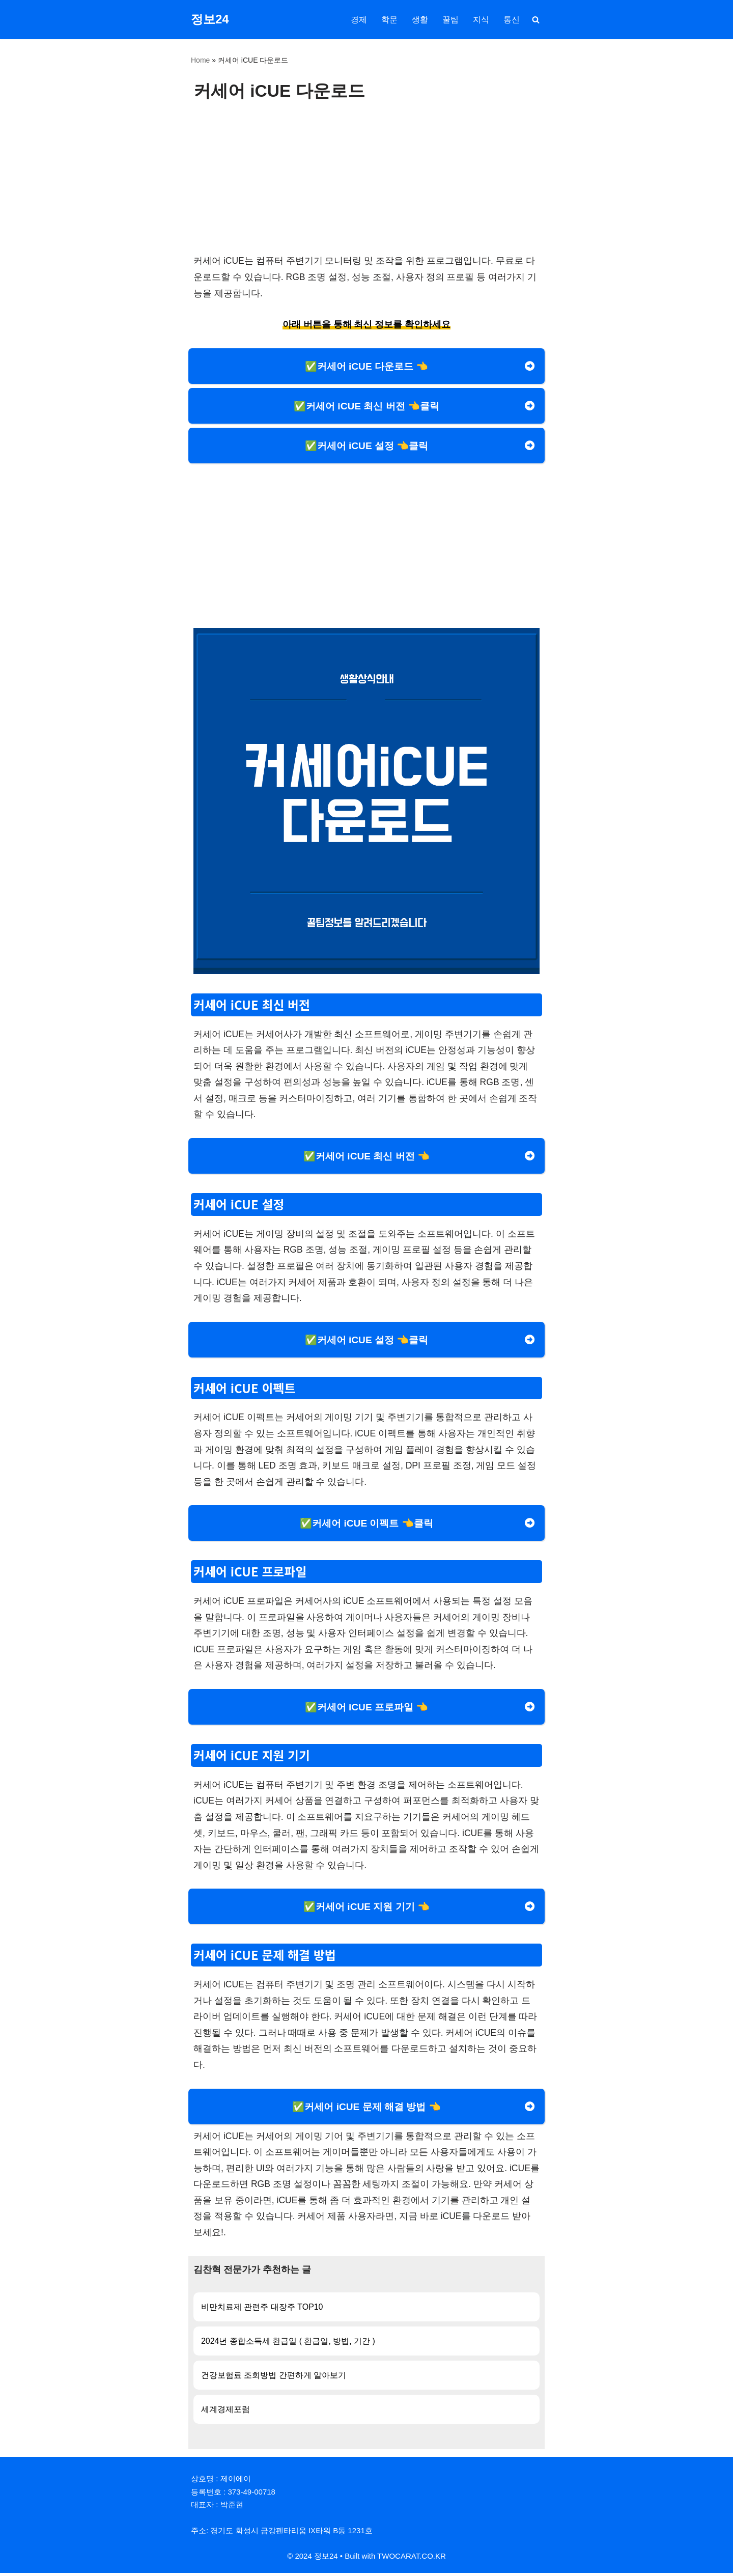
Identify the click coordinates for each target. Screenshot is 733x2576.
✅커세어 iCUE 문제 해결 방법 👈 (366, 2108)
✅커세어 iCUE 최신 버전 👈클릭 (366, 406)
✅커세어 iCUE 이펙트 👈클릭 (366, 1524)
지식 (481, 19)
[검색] (536, 19)
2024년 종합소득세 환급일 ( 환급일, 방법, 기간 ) (288, 2343)
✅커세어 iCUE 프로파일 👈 (367, 1708)
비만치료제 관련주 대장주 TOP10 (262, 2309)
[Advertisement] (366, 177)
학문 (389, 19)
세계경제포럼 (225, 2412)
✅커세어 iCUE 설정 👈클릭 (367, 446)
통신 (511, 19)
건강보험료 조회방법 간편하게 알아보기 (273, 2377)
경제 (359, 19)
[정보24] (210, 19)
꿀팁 (450, 19)
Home (200, 60)
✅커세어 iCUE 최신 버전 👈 (366, 1157)
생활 (420, 19)
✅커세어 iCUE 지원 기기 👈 (366, 1908)
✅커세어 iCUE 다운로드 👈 (367, 366)
